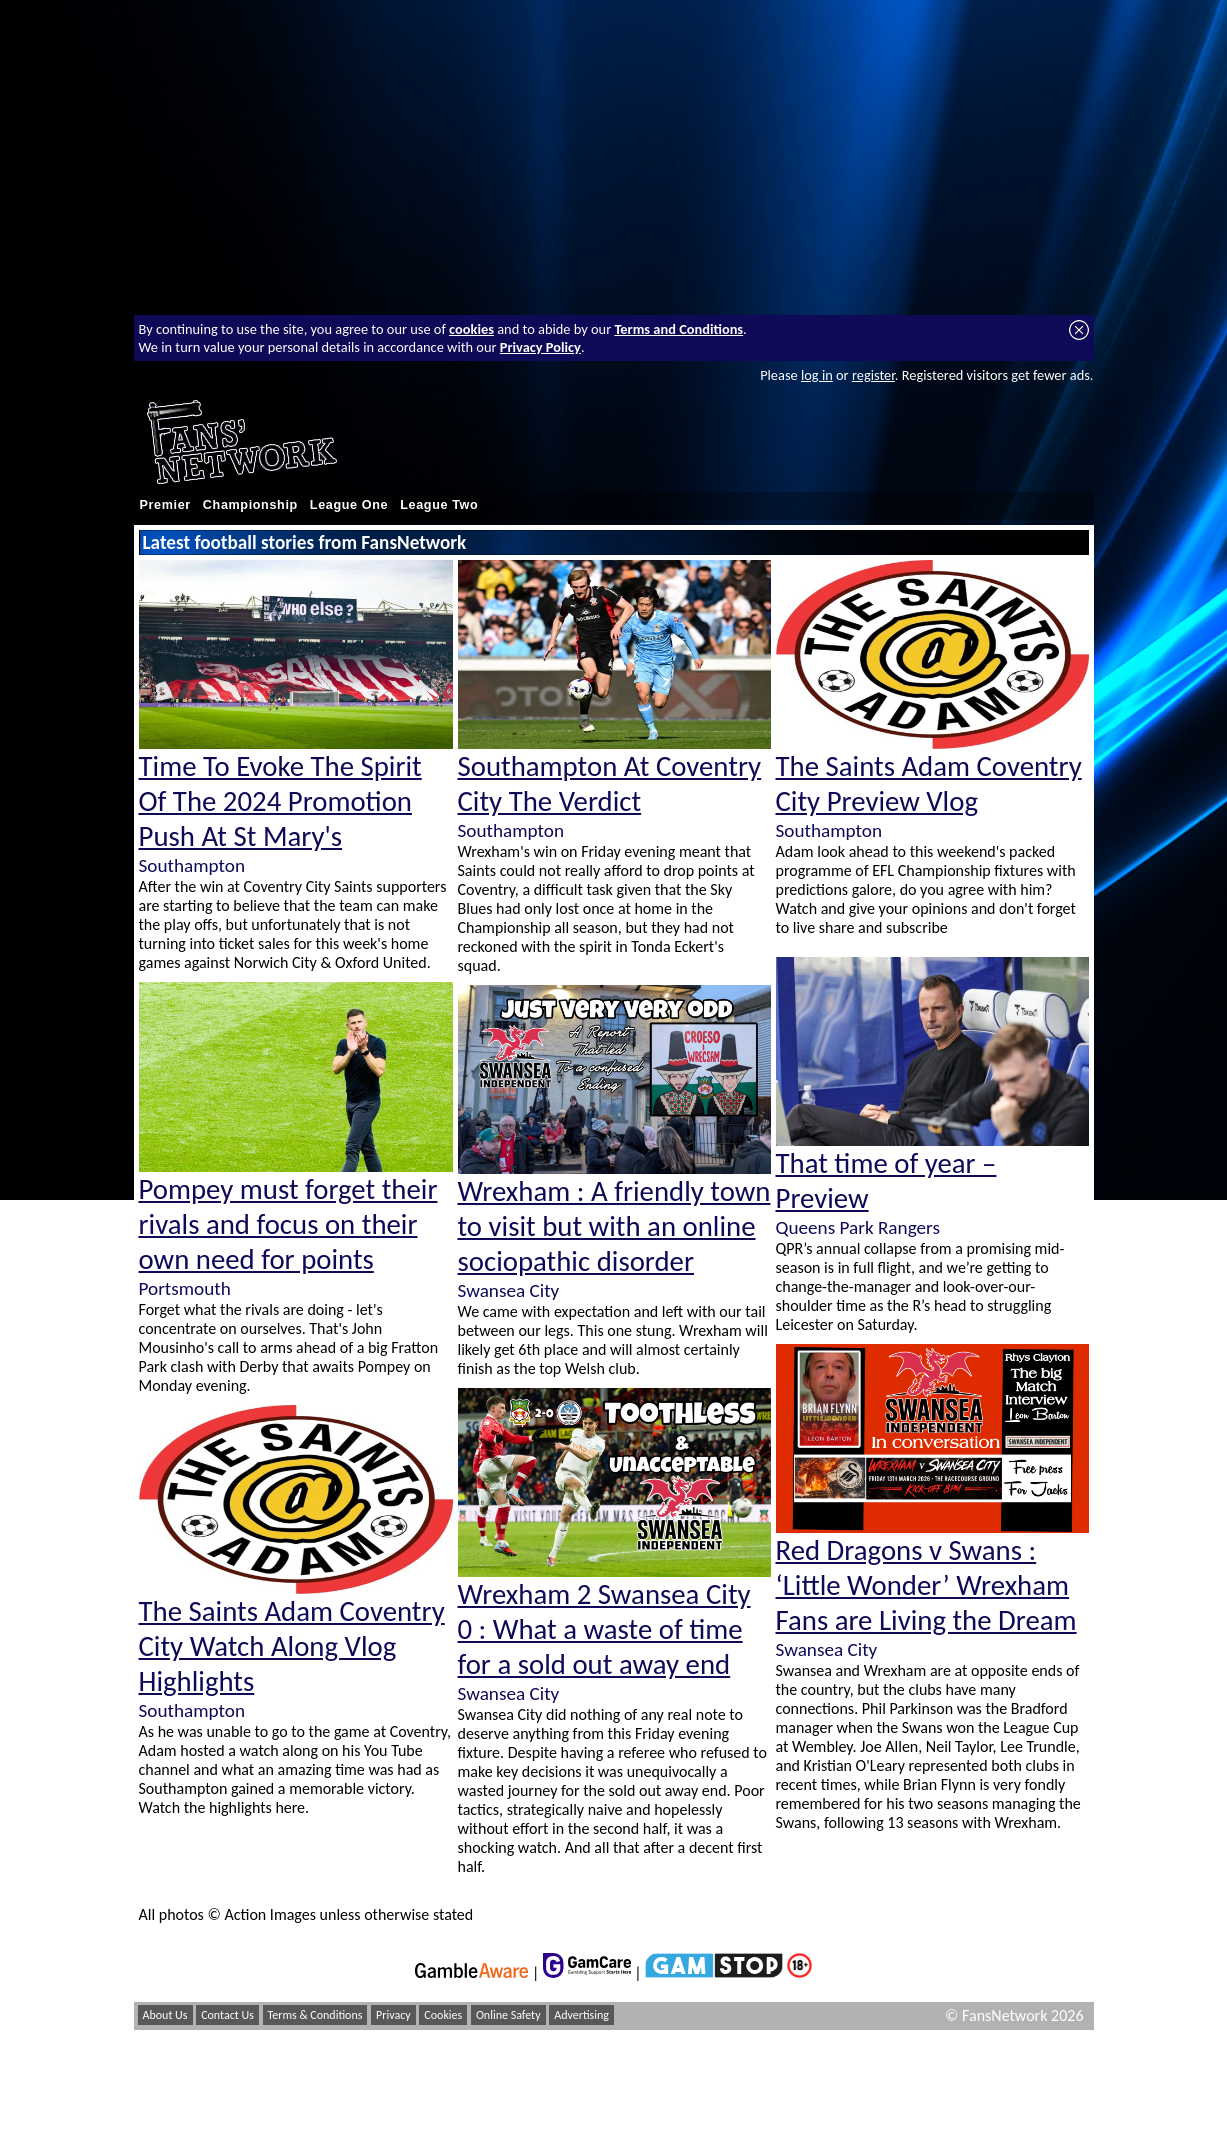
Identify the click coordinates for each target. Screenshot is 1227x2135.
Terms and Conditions (678, 329)
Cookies (443, 2015)
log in (817, 375)
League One (349, 505)
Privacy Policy (540, 347)
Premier (165, 505)
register (873, 375)
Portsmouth (185, 1288)
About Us (165, 2015)
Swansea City (509, 1290)
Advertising (581, 2015)
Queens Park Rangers (858, 1227)
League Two (439, 505)
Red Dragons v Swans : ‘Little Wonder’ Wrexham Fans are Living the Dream (926, 1585)
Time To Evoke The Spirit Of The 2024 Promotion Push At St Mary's (280, 801)
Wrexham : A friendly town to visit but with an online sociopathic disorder (614, 1226)
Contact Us (227, 2015)
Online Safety (508, 2015)
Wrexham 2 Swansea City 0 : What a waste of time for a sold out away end (604, 1629)
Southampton (192, 865)
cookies (471, 329)
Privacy (393, 2015)
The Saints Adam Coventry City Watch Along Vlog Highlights (292, 1646)
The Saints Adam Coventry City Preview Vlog (929, 784)
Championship (250, 505)
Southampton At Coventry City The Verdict (610, 784)
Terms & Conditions (315, 2015)
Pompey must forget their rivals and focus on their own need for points (288, 1224)
